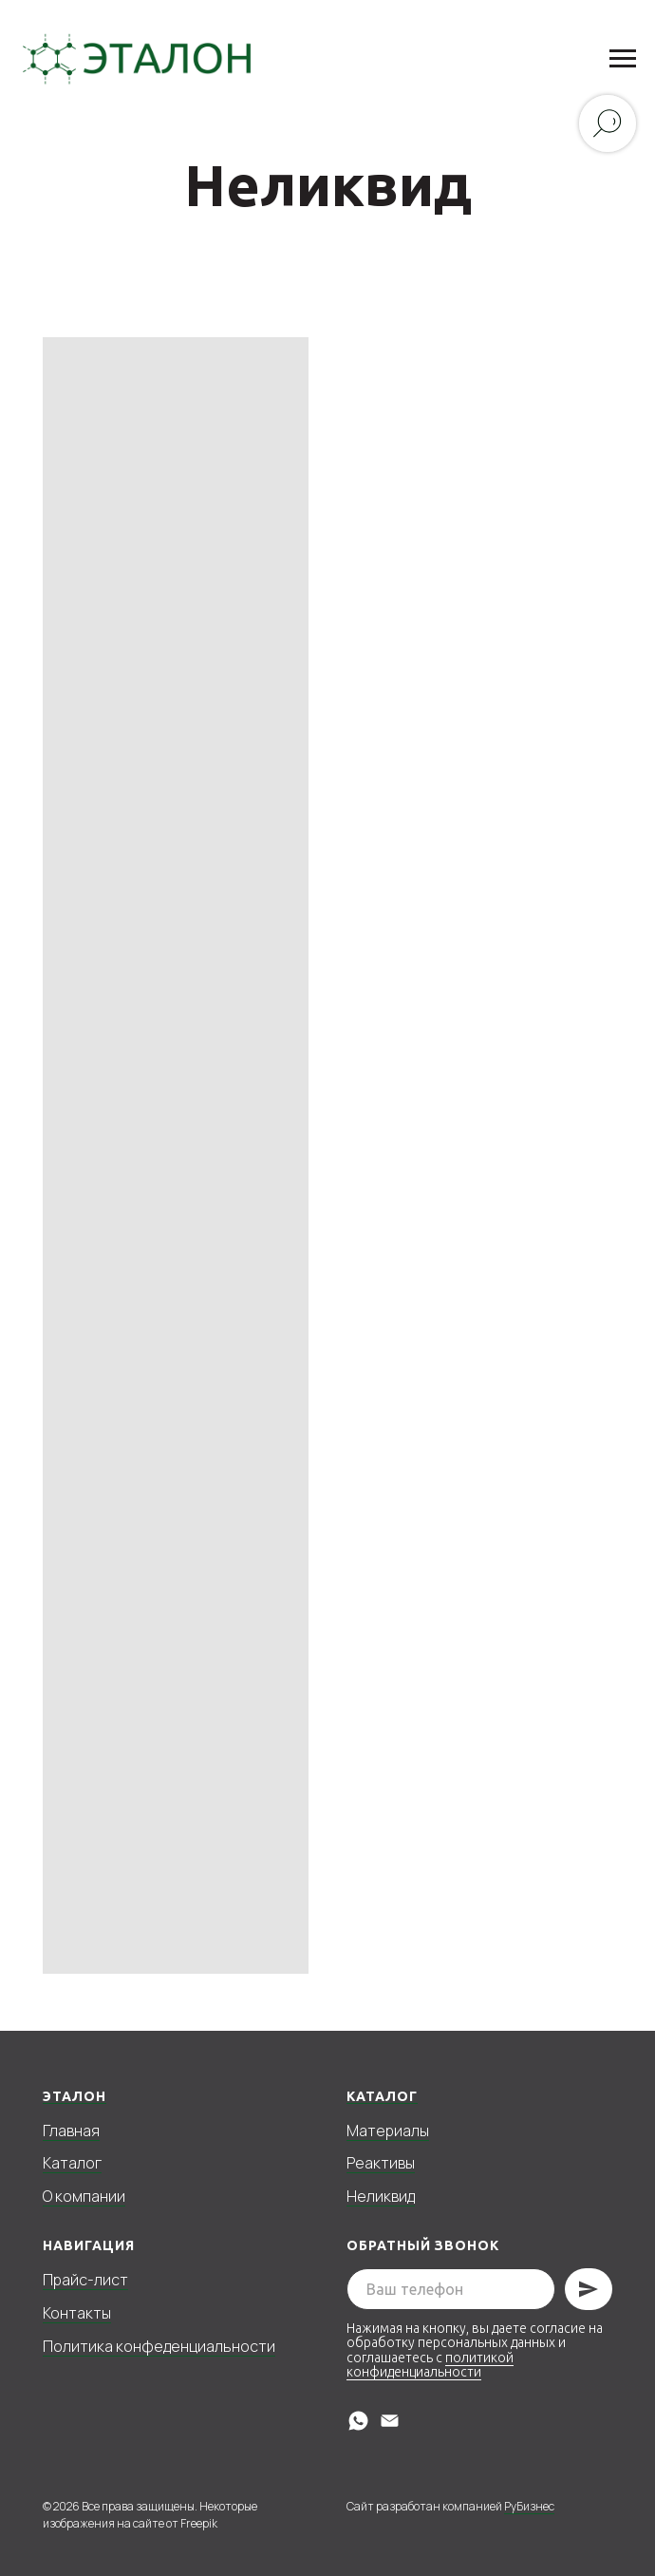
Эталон (74, 2096)
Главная (71, 2130)
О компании (84, 2196)
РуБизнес (529, 2506)
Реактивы (380, 2162)
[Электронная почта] (390, 2421)
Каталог (72, 2162)
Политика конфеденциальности (159, 2346)
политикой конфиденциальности (430, 2364)
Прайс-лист (85, 2279)
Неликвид (380, 2196)
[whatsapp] (358, 2421)
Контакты (77, 2312)
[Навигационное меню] (622, 58)
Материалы (387, 2130)
